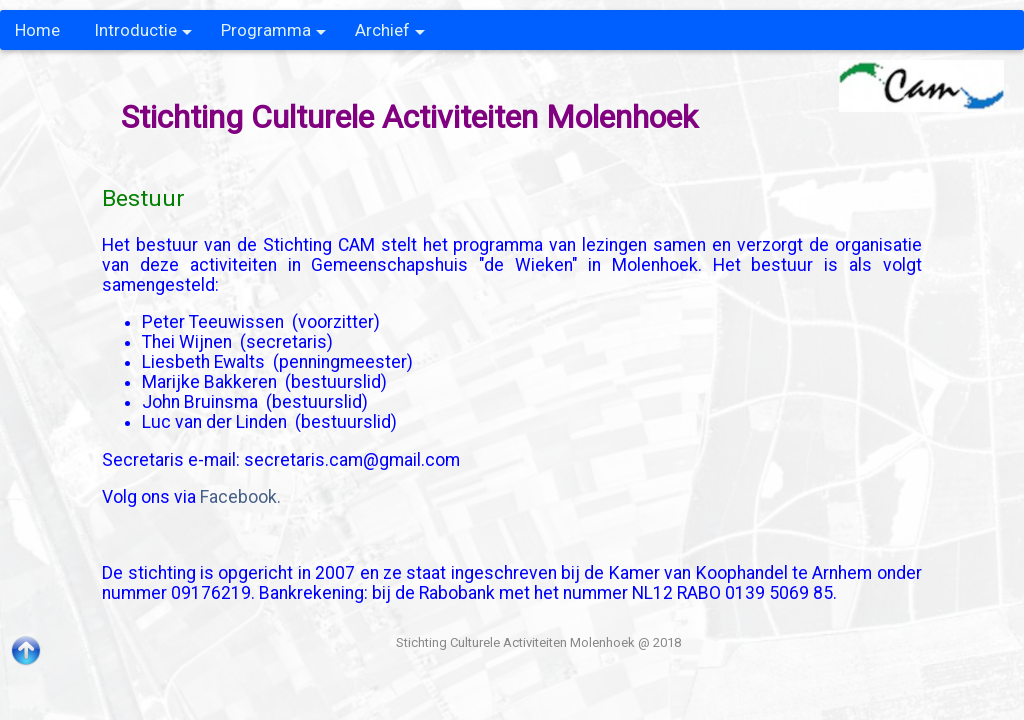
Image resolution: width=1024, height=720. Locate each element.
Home (37, 30)
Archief (390, 35)
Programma (273, 35)
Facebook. (240, 497)
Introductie (143, 35)
